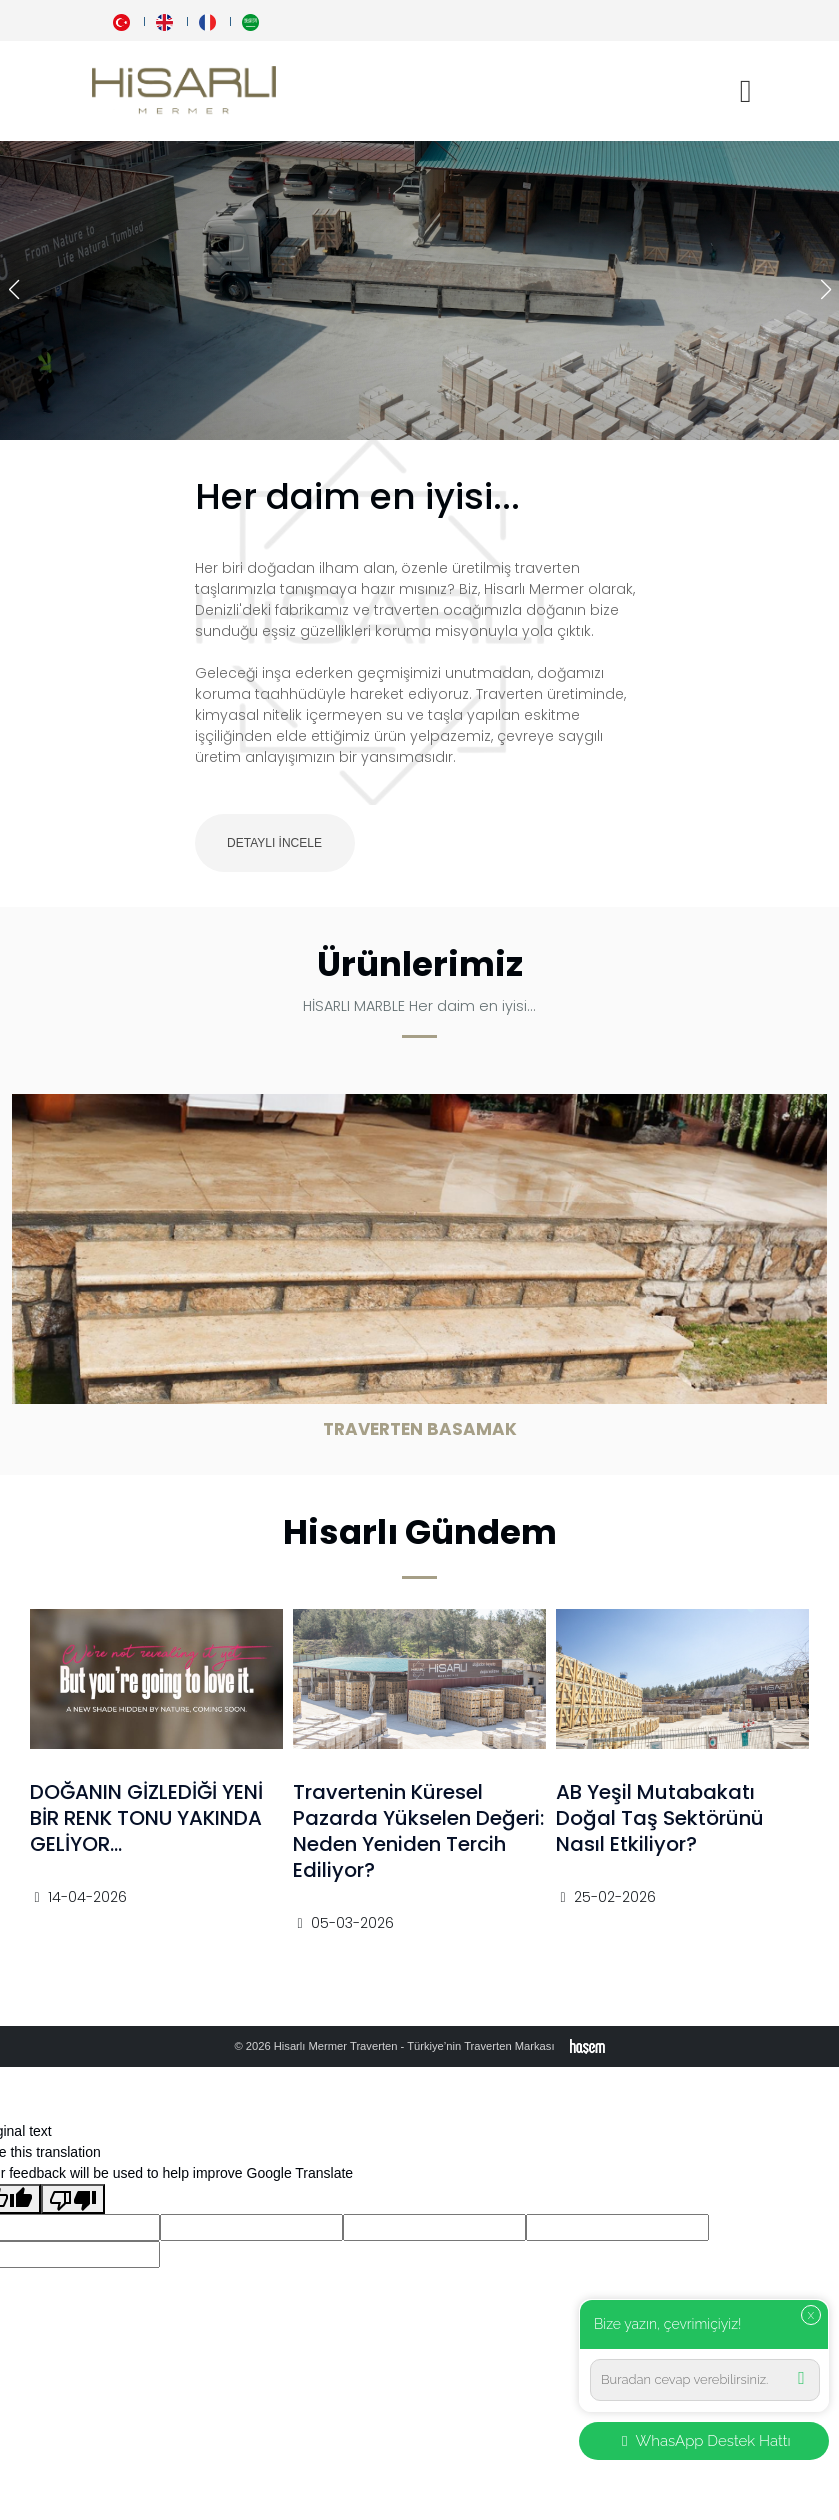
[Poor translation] (73, 2199)
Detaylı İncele (274, 843)
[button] (825, 290)
